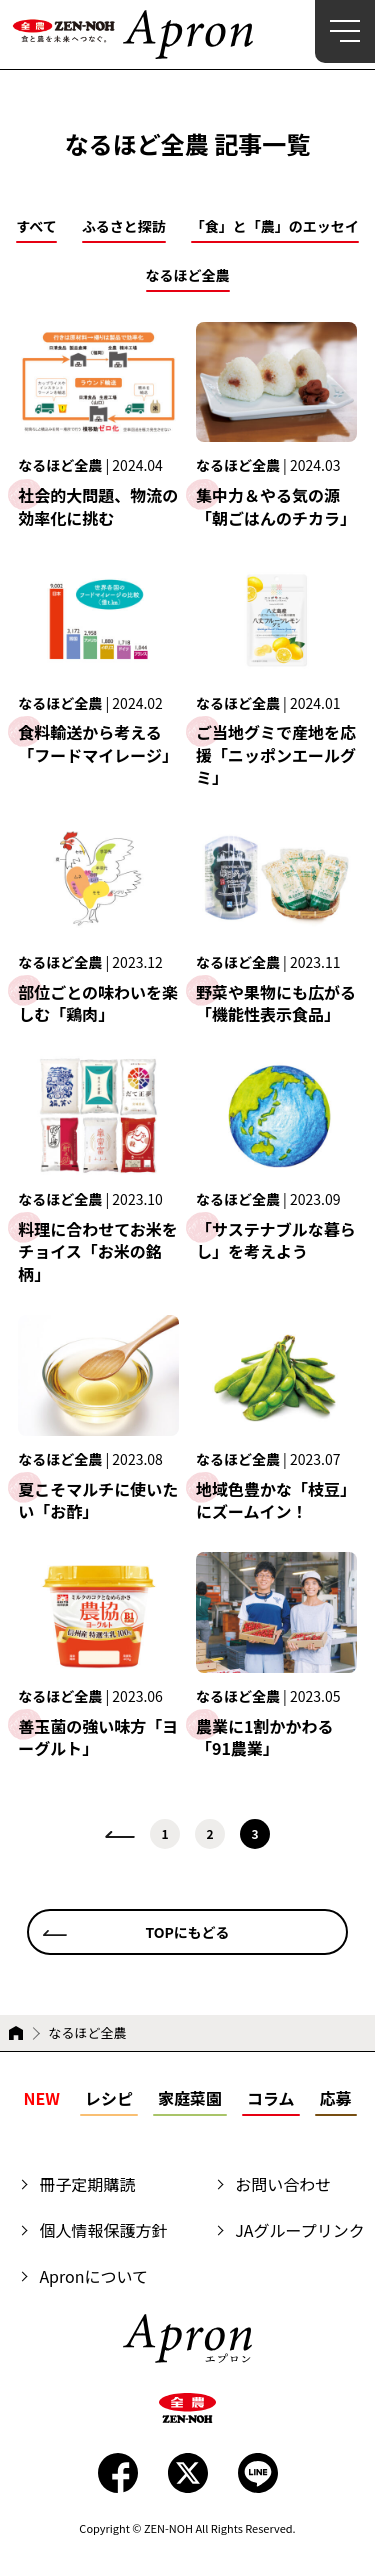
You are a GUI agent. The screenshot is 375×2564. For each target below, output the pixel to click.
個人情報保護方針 (103, 2230)
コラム (271, 2098)
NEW (41, 2098)
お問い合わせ (283, 2184)
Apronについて (93, 2276)
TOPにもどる (187, 1932)
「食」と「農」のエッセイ (275, 227)
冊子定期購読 (87, 2184)
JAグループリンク (299, 2230)
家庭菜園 (190, 2098)
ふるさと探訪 (124, 227)
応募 (336, 2098)
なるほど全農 (188, 276)
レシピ (109, 2098)
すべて (36, 227)
